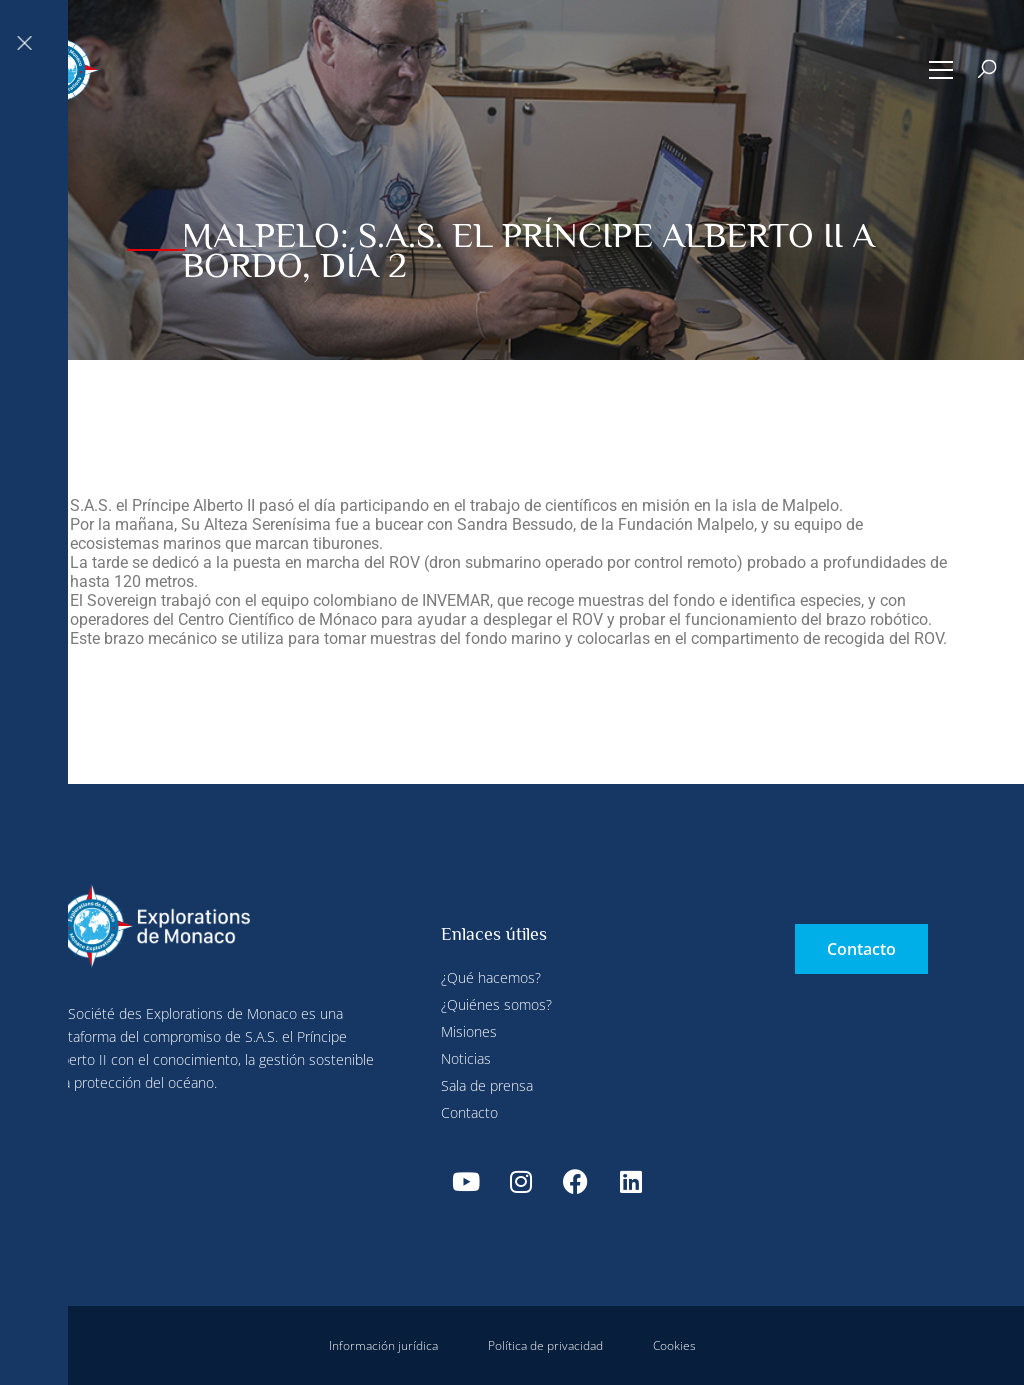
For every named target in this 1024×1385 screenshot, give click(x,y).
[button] (941, 70)
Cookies (674, 1345)
